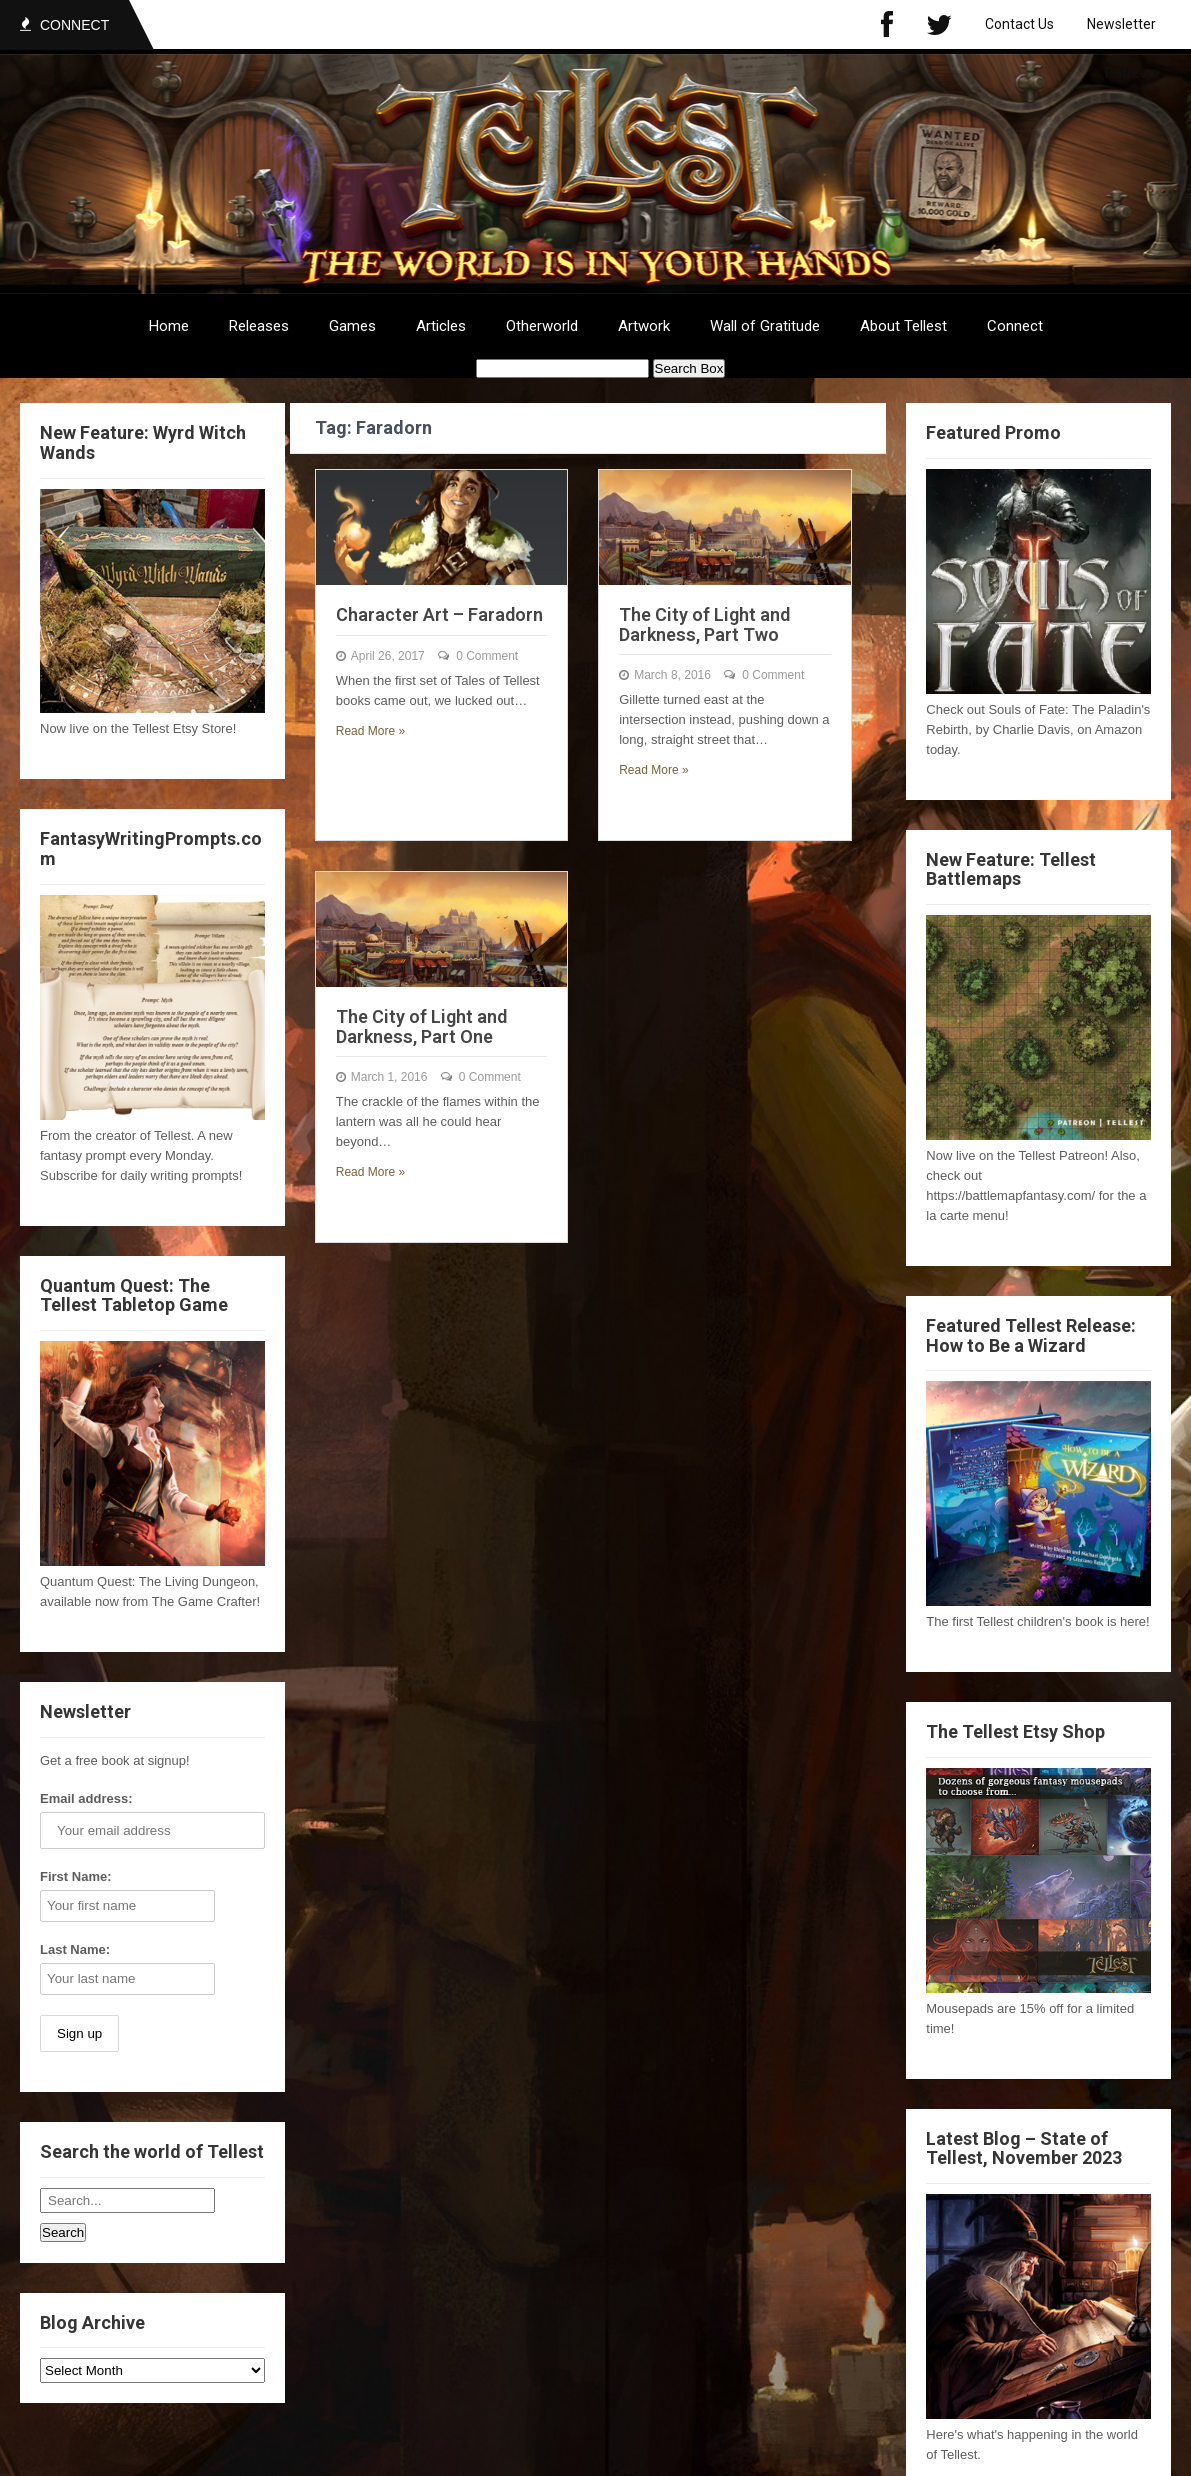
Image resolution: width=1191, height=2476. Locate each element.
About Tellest (903, 326)
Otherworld (542, 326)
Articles (441, 326)
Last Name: (75, 1949)
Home (169, 326)
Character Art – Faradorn (439, 614)
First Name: (76, 1876)
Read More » (370, 731)
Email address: (86, 1798)
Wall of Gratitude (765, 326)
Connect (1015, 326)
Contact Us (1019, 24)
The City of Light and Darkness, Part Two (704, 624)
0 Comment (487, 656)
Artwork (644, 326)
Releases (259, 326)
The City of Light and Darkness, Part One (421, 1026)
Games (352, 326)
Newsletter (1121, 24)
